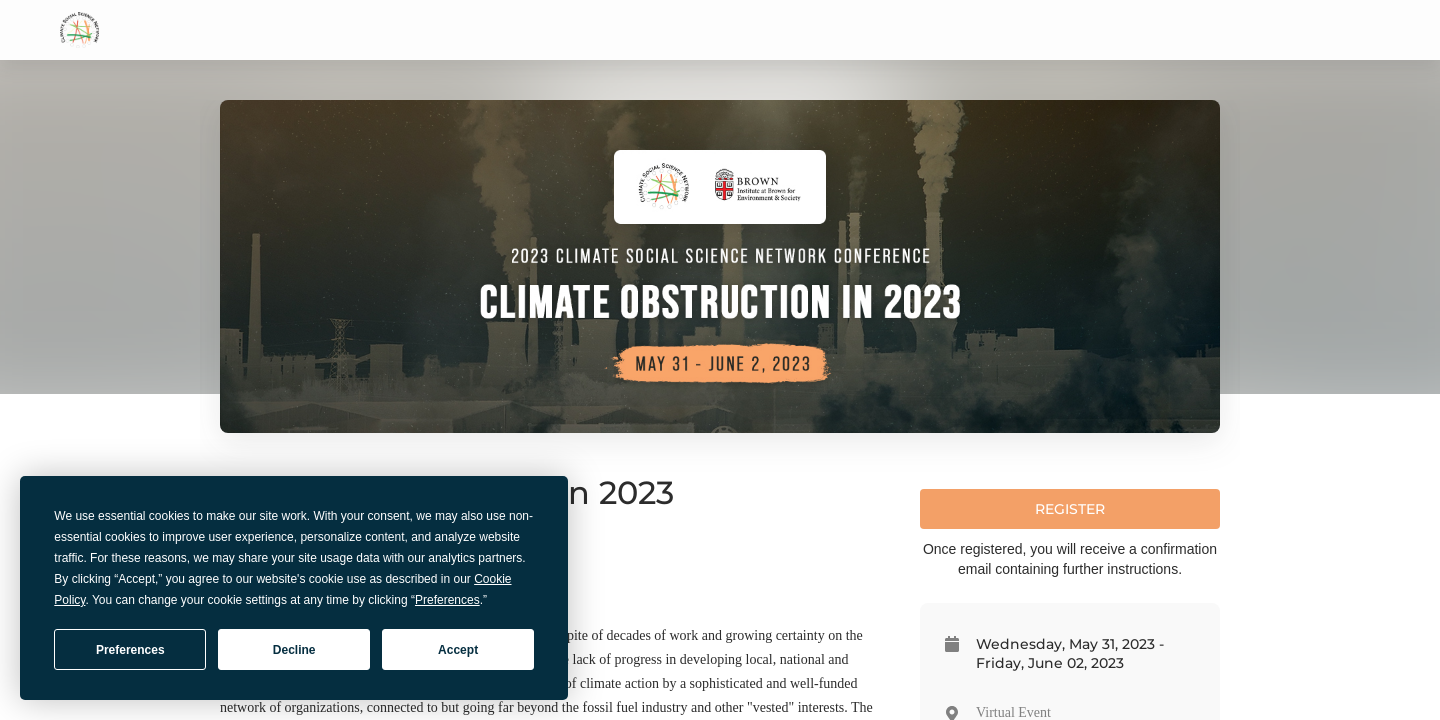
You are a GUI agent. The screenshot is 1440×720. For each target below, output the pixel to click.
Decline (294, 650)
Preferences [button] (447, 600)
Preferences (130, 650)
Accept (458, 650)
